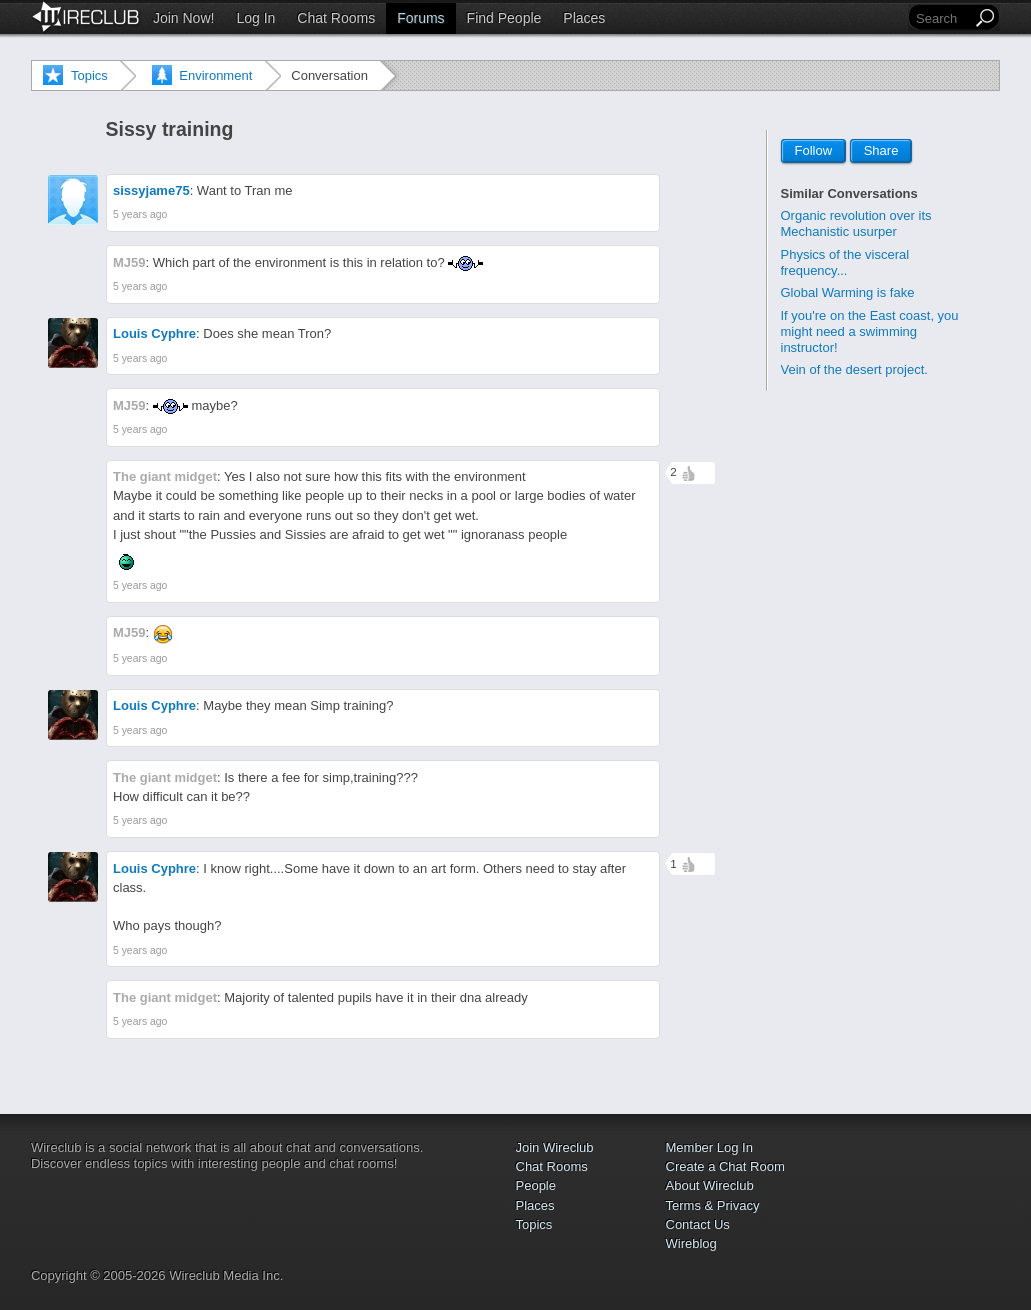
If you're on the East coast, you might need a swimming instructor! (870, 331)
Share (881, 151)
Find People (504, 18)
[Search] (942, 18)
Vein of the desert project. (854, 369)
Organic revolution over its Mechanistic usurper (856, 223)
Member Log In (709, 1147)
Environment (215, 75)
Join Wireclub (555, 1147)
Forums (420, 18)
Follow (814, 151)
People (536, 1185)
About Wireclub (710, 1185)
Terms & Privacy (713, 1205)
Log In (255, 18)
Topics (89, 75)
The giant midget (165, 476)
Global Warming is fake (848, 292)
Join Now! (183, 18)
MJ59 (129, 262)
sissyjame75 (151, 190)
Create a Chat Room (725, 1166)
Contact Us (698, 1224)
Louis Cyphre (154, 333)
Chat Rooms (336, 18)
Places (584, 18)
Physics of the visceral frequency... (845, 262)
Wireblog (691, 1243)
